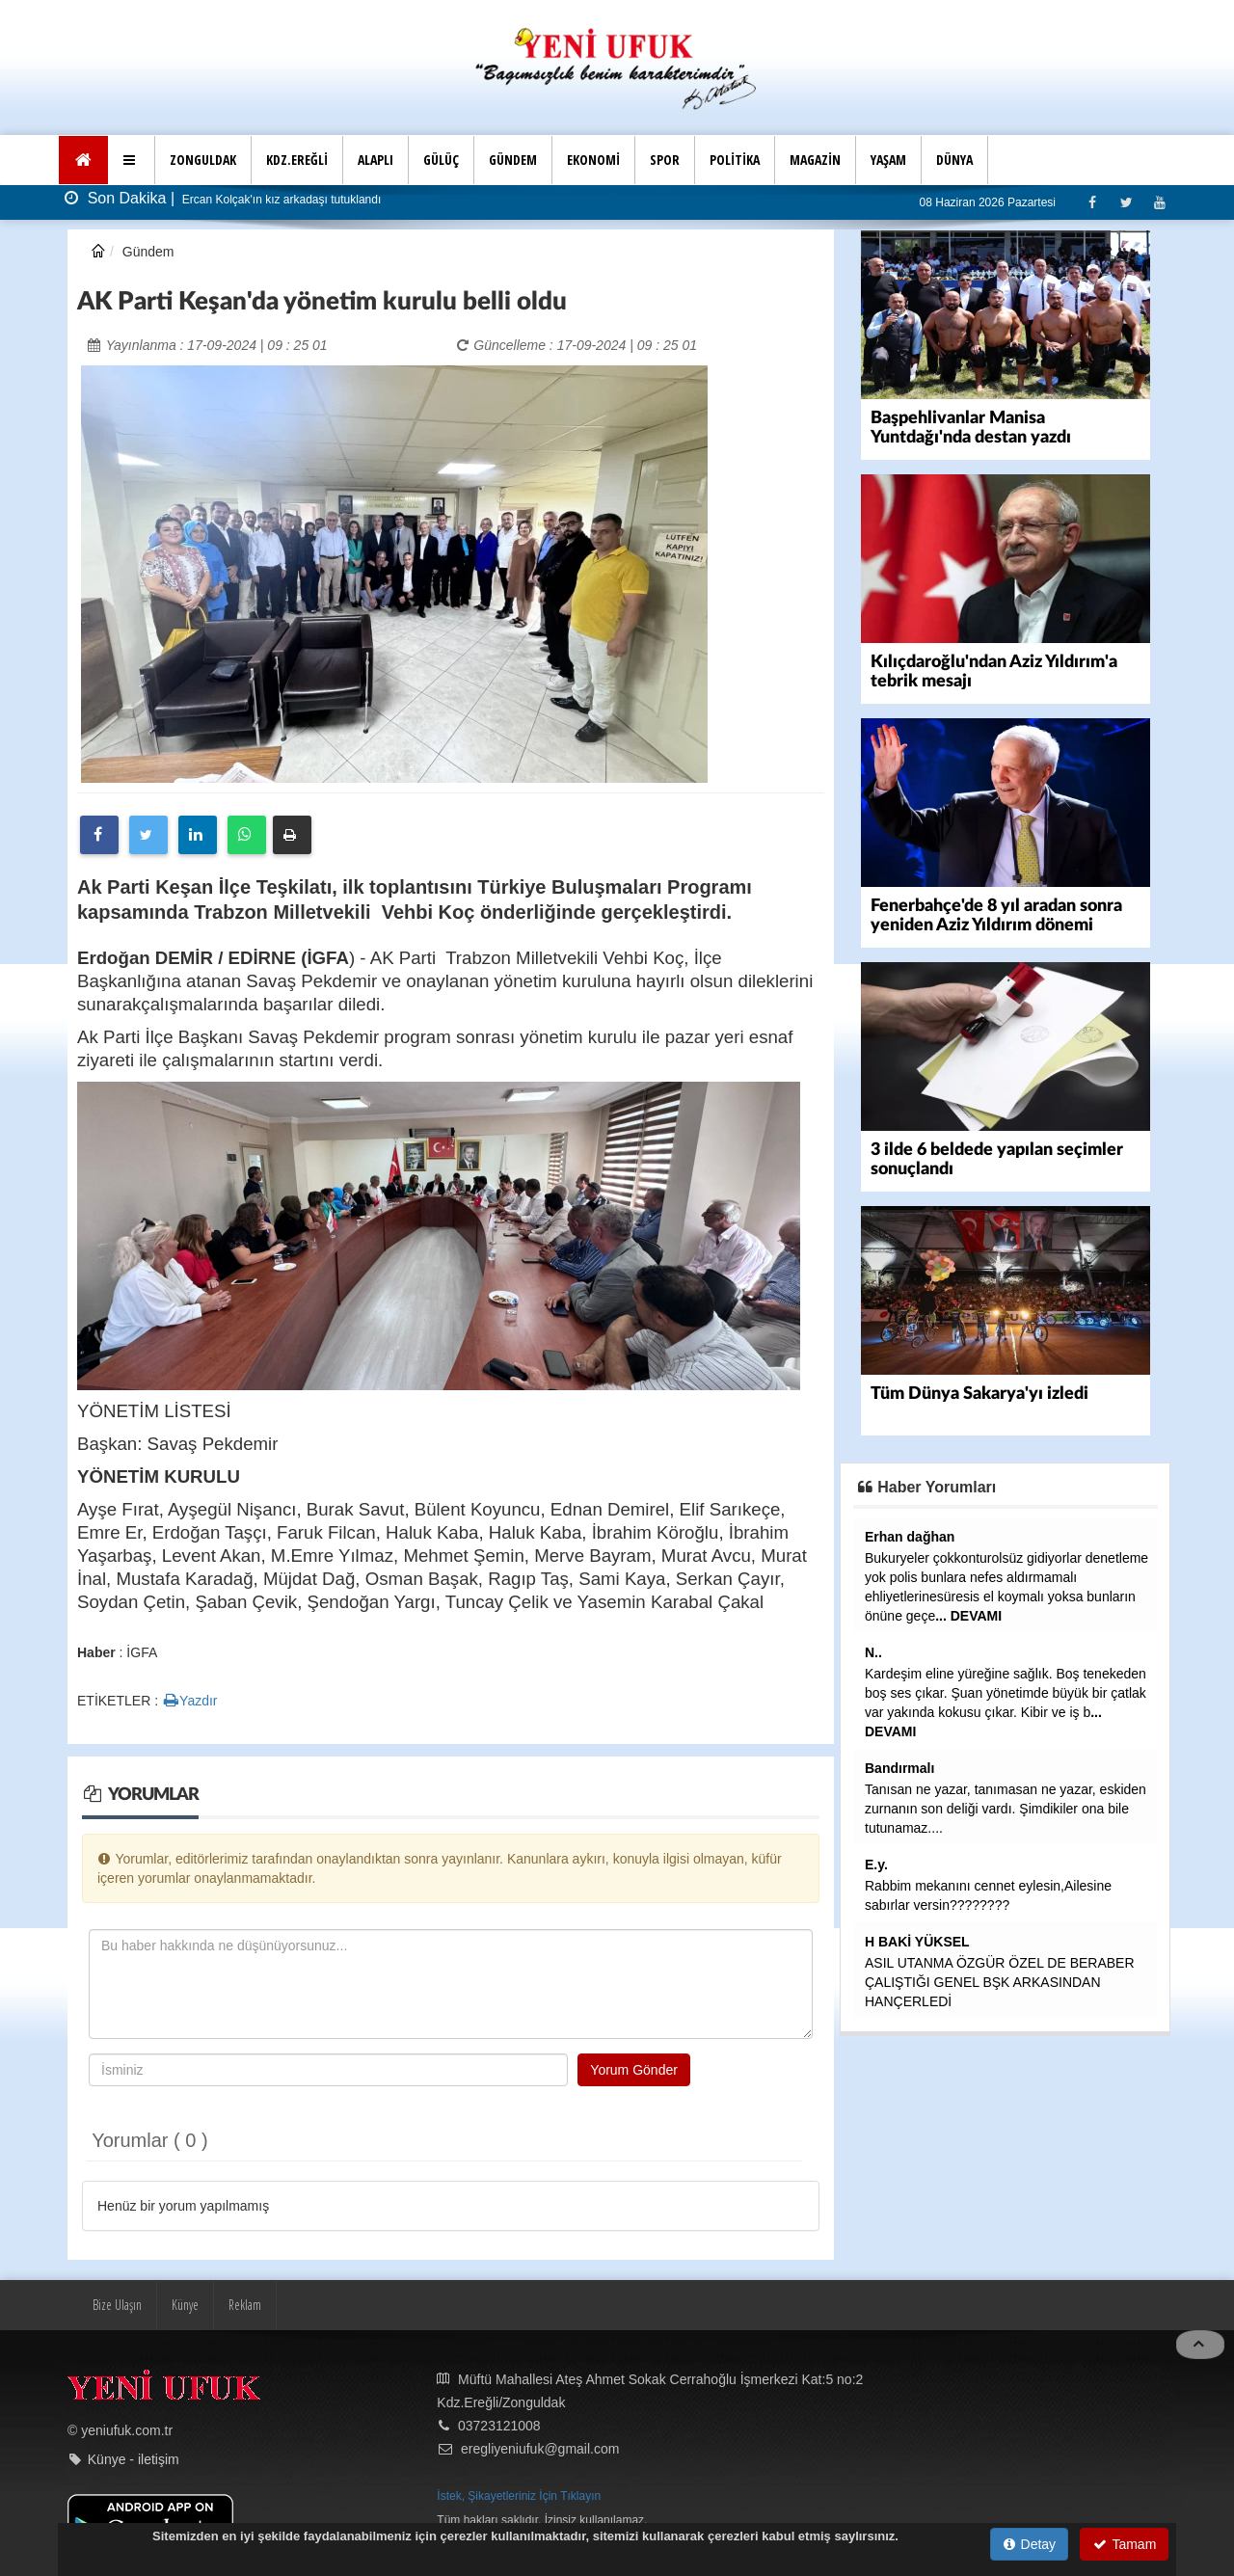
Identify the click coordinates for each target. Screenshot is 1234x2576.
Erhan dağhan (909, 1536)
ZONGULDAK (203, 159)
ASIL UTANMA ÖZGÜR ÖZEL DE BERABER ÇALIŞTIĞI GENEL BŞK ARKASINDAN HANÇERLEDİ (1000, 1982)
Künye (185, 2304)
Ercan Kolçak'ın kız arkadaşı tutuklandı (280, 199)
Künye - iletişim (133, 2459)
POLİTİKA (735, 159)
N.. (873, 1652)
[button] (131, 160)
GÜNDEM (513, 159)
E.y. (876, 1864)
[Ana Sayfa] (83, 160)
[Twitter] (1125, 202)
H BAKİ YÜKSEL (917, 1941)
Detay (1030, 2544)
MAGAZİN (815, 159)
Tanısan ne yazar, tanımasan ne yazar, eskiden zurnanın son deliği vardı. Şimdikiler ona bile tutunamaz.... (1005, 1809)
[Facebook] (1092, 202)
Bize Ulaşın (117, 2304)
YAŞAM (888, 159)
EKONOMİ (593, 159)
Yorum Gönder (634, 2070)
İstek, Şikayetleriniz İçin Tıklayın (519, 2496)
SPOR (665, 159)
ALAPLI (375, 159)
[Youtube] (1159, 202)
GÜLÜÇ (441, 159)
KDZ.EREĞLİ (297, 159)
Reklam (244, 2304)
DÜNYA (954, 159)
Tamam (1124, 2544)
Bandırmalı (899, 1768)
